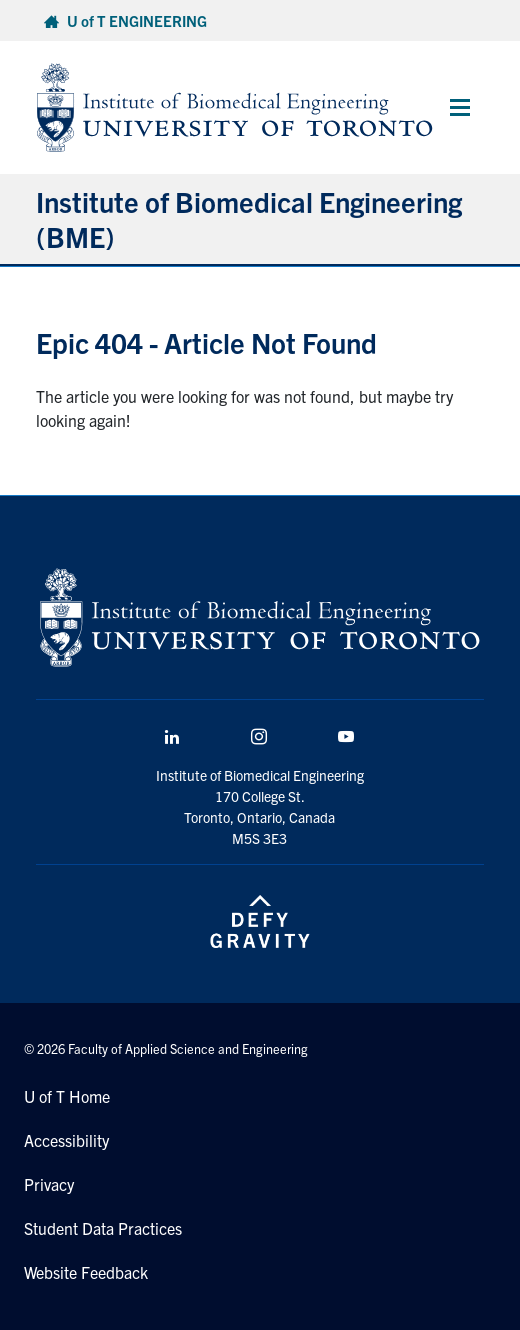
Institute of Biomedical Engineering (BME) (249, 218)
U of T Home (67, 1096)
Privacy (49, 1184)
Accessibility (66, 1140)
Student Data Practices (103, 1228)
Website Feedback (86, 1272)
